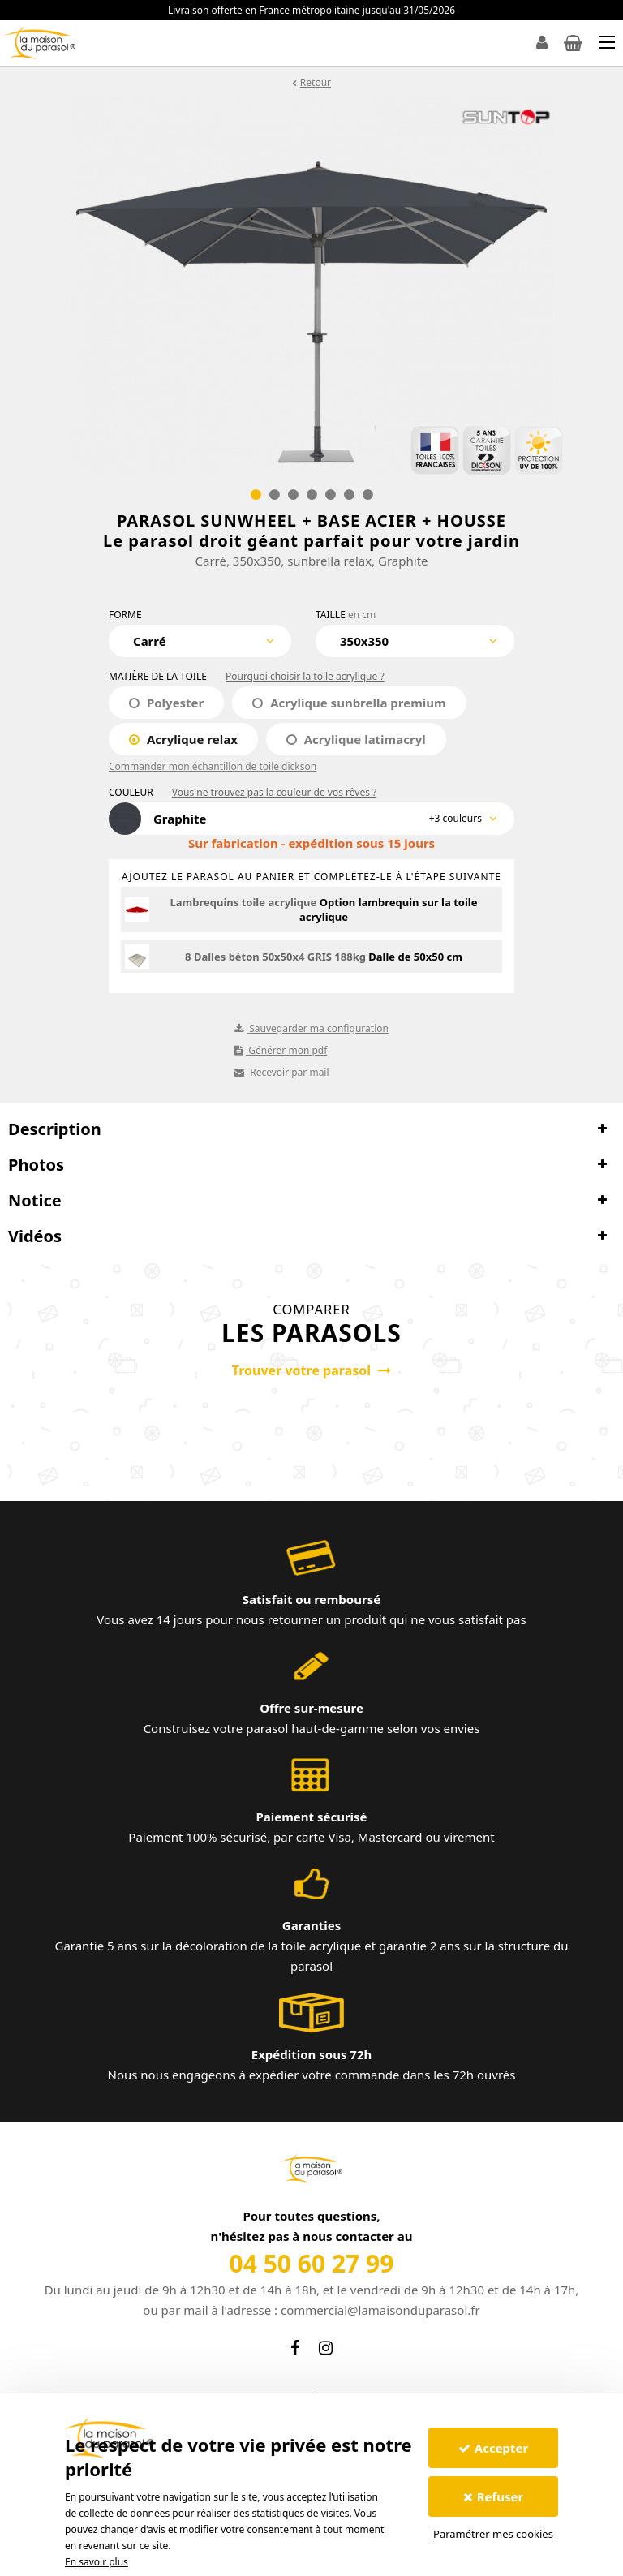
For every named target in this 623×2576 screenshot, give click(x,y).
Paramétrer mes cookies (493, 2534)
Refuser (493, 2496)
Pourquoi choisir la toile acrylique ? (305, 676)
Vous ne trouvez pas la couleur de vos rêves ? (274, 792)
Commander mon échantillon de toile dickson (212, 766)
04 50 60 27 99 (312, 2263)
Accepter (493, 2448)
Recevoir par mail (281, 1072)
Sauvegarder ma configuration (311, 1028)
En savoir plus (96, 2562)
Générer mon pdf (280, 1050)
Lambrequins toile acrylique (243, 902)
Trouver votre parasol (311, 1370)
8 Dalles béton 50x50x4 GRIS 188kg (275, 956)
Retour (315, 82)
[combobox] (200, 641)
